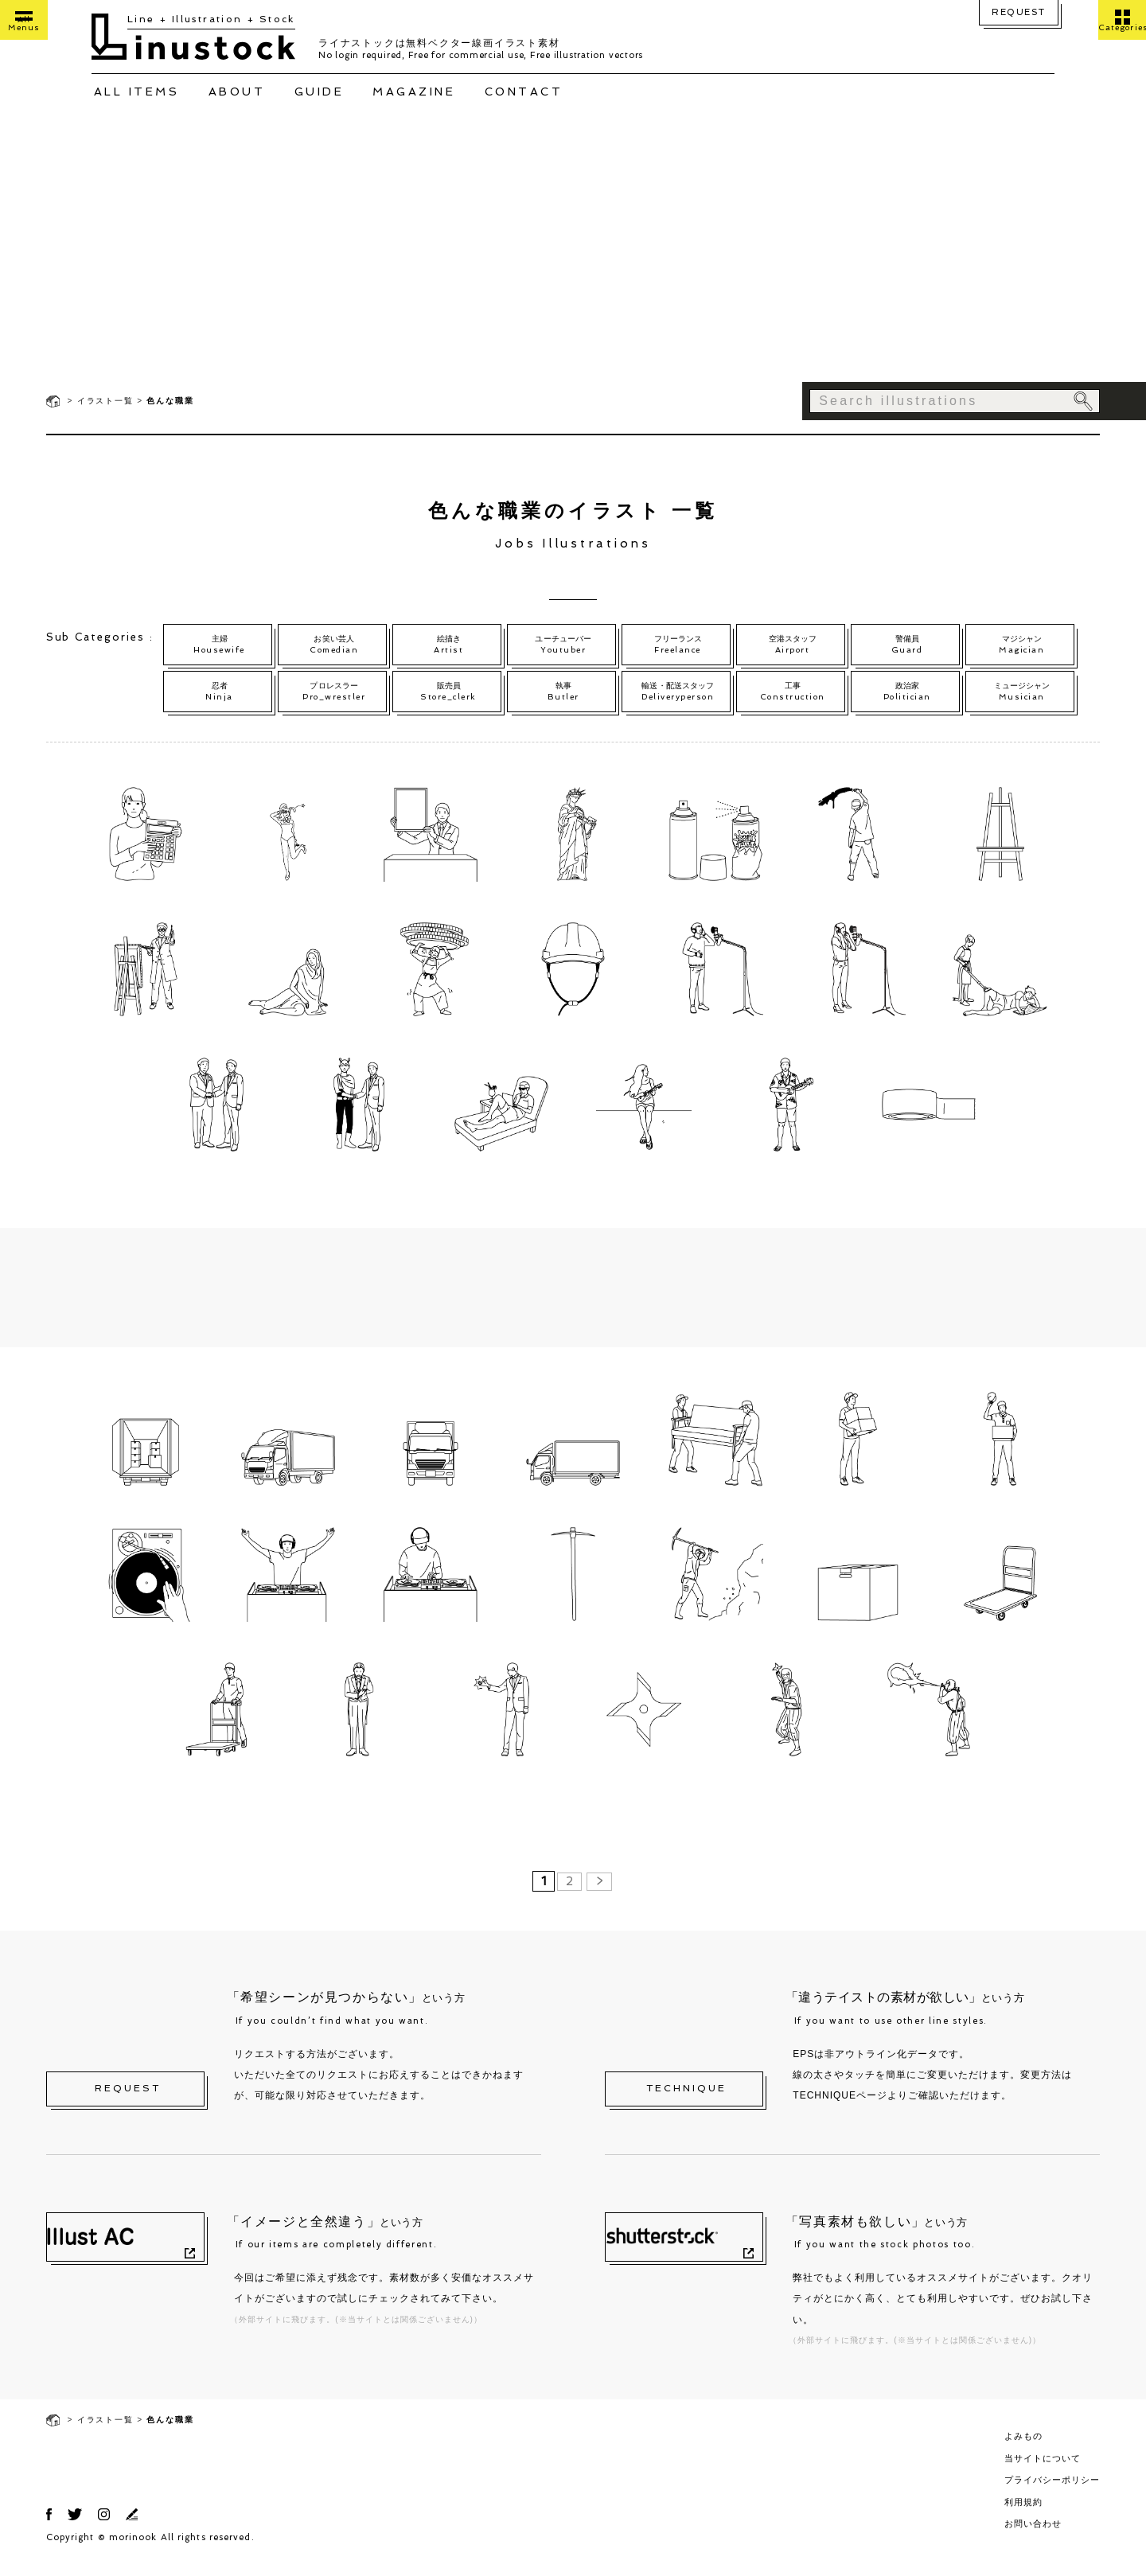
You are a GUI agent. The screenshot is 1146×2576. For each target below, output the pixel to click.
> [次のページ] (600, 1895)
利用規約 (1023, 2516)
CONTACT (524, 91)
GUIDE (319, 91)
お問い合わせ (1033, 2538)
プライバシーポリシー (1052, 2494)
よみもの (1023, 2450)
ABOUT (237, 91)
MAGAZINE (413, 91)
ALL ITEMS (137, 91)
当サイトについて (1042, 2472)
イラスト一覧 (105, 400)
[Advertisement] (573, 262)
